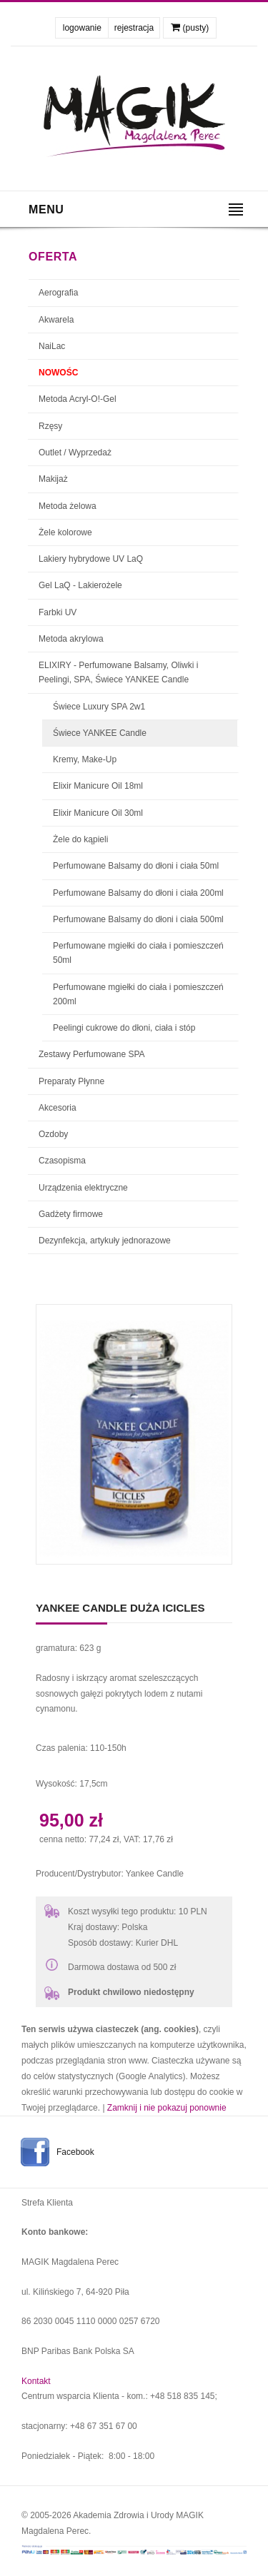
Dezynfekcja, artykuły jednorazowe (105, 1241)
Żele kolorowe (65, 532)
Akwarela (56, 320)
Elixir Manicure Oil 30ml (98, 813)
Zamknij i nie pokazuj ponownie (167, 2108)
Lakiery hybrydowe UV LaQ (91, 559)
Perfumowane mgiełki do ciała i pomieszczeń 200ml (138, 994)
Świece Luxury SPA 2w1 (99, 707)
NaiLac (52, 346)
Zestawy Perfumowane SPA (92, 1054)
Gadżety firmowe (71, 1214)
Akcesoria (57, 1108)
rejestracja (134, 28)
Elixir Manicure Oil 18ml (98, 786)
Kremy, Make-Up (84, 759)
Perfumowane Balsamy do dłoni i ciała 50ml (136, 866)
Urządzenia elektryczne (83, 1188)
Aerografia (58, 293)
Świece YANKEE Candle (100, 733)
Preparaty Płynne (71, 1081)
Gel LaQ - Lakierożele (80, 585)
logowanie (82, 28)
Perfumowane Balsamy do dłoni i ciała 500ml (138, 919)
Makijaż (53, 479)
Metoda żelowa (67, 506)
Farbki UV (57, 612)
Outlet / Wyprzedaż (75, 453)
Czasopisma (62, 1161)
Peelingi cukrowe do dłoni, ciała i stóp (124, 1028)
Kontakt (36, 2381)
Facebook (75, 2152)
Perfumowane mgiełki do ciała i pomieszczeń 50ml (138, 953)
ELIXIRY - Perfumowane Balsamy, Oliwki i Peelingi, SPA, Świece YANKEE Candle (118, 672)
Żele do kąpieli (80, 839)
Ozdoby (53, 1134)
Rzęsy (50, 426)
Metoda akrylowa (71, 639)
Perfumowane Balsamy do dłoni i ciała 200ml (138, 893)
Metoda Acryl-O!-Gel (77, 399)
